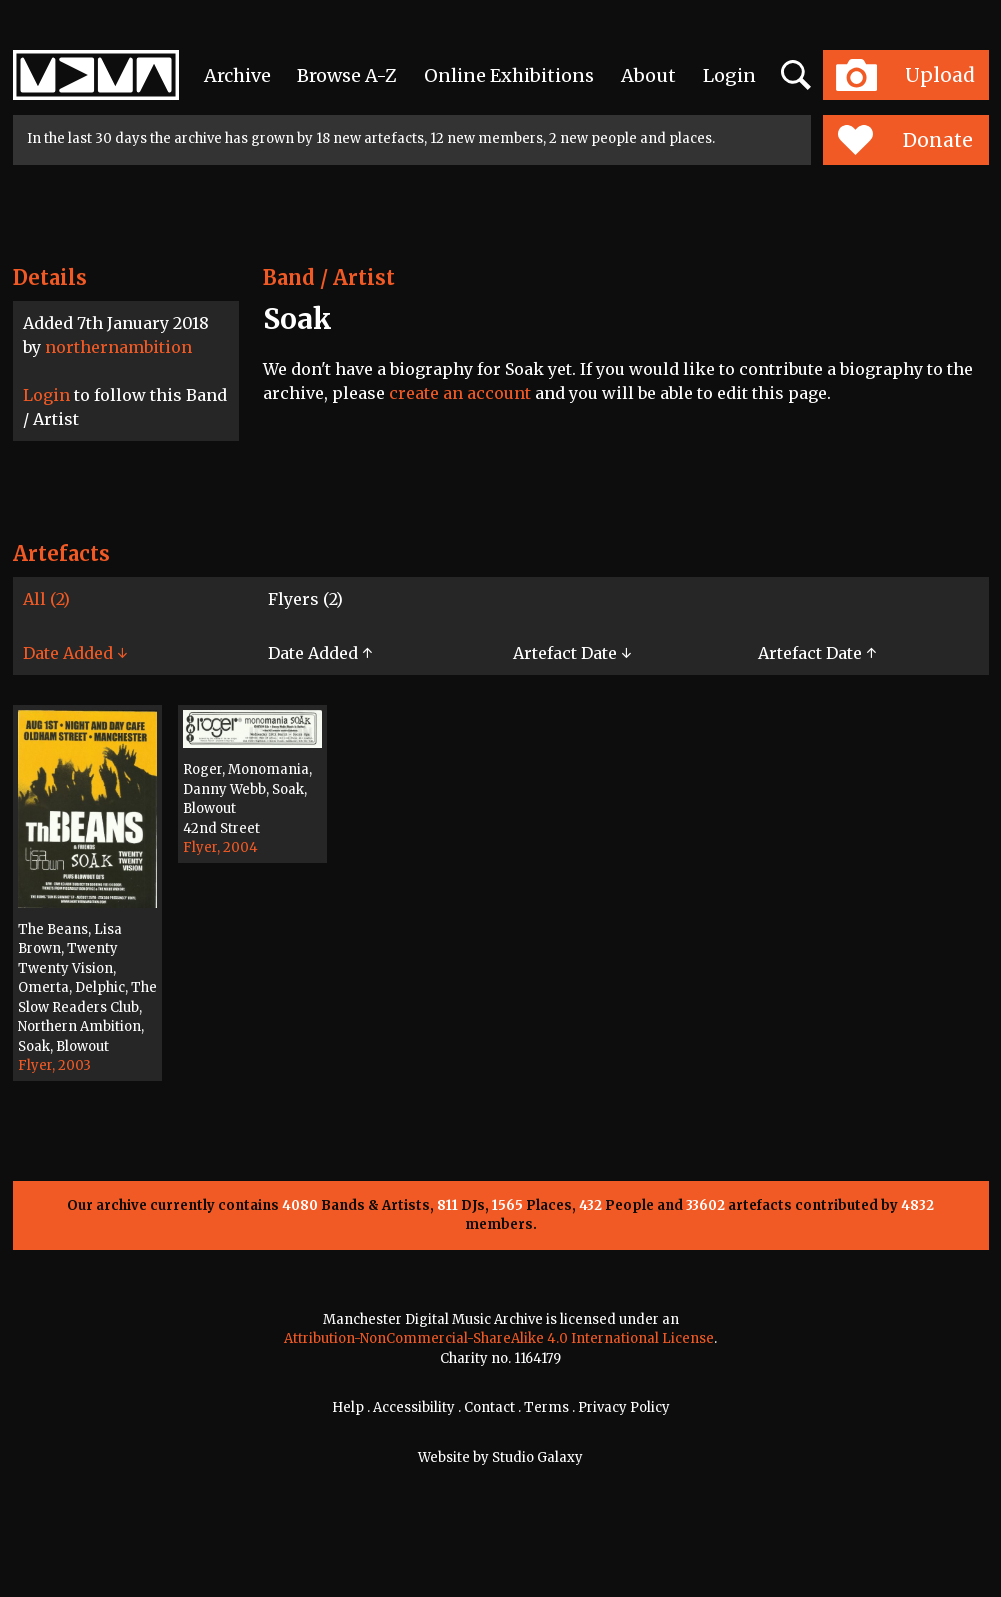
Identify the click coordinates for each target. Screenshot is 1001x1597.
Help (348, 1407)
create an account (460, 393)
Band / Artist (329, 277)
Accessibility (414, 1407)
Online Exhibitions (509, 75)
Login (729, 75)
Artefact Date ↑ (817, 653)
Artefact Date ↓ (572, 653)
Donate (905, 140)
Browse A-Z (347, 75)
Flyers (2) (305, 599)
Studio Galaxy (537, 1457)
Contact (489, 1407)
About (648, 75)
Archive (237, 75)
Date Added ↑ (320, 653)
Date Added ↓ (75, 653)
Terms (546, 1407)
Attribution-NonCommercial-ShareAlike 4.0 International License (499, 1338)
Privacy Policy (624, 1407)
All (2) (46, 599)
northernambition (118, 347)
